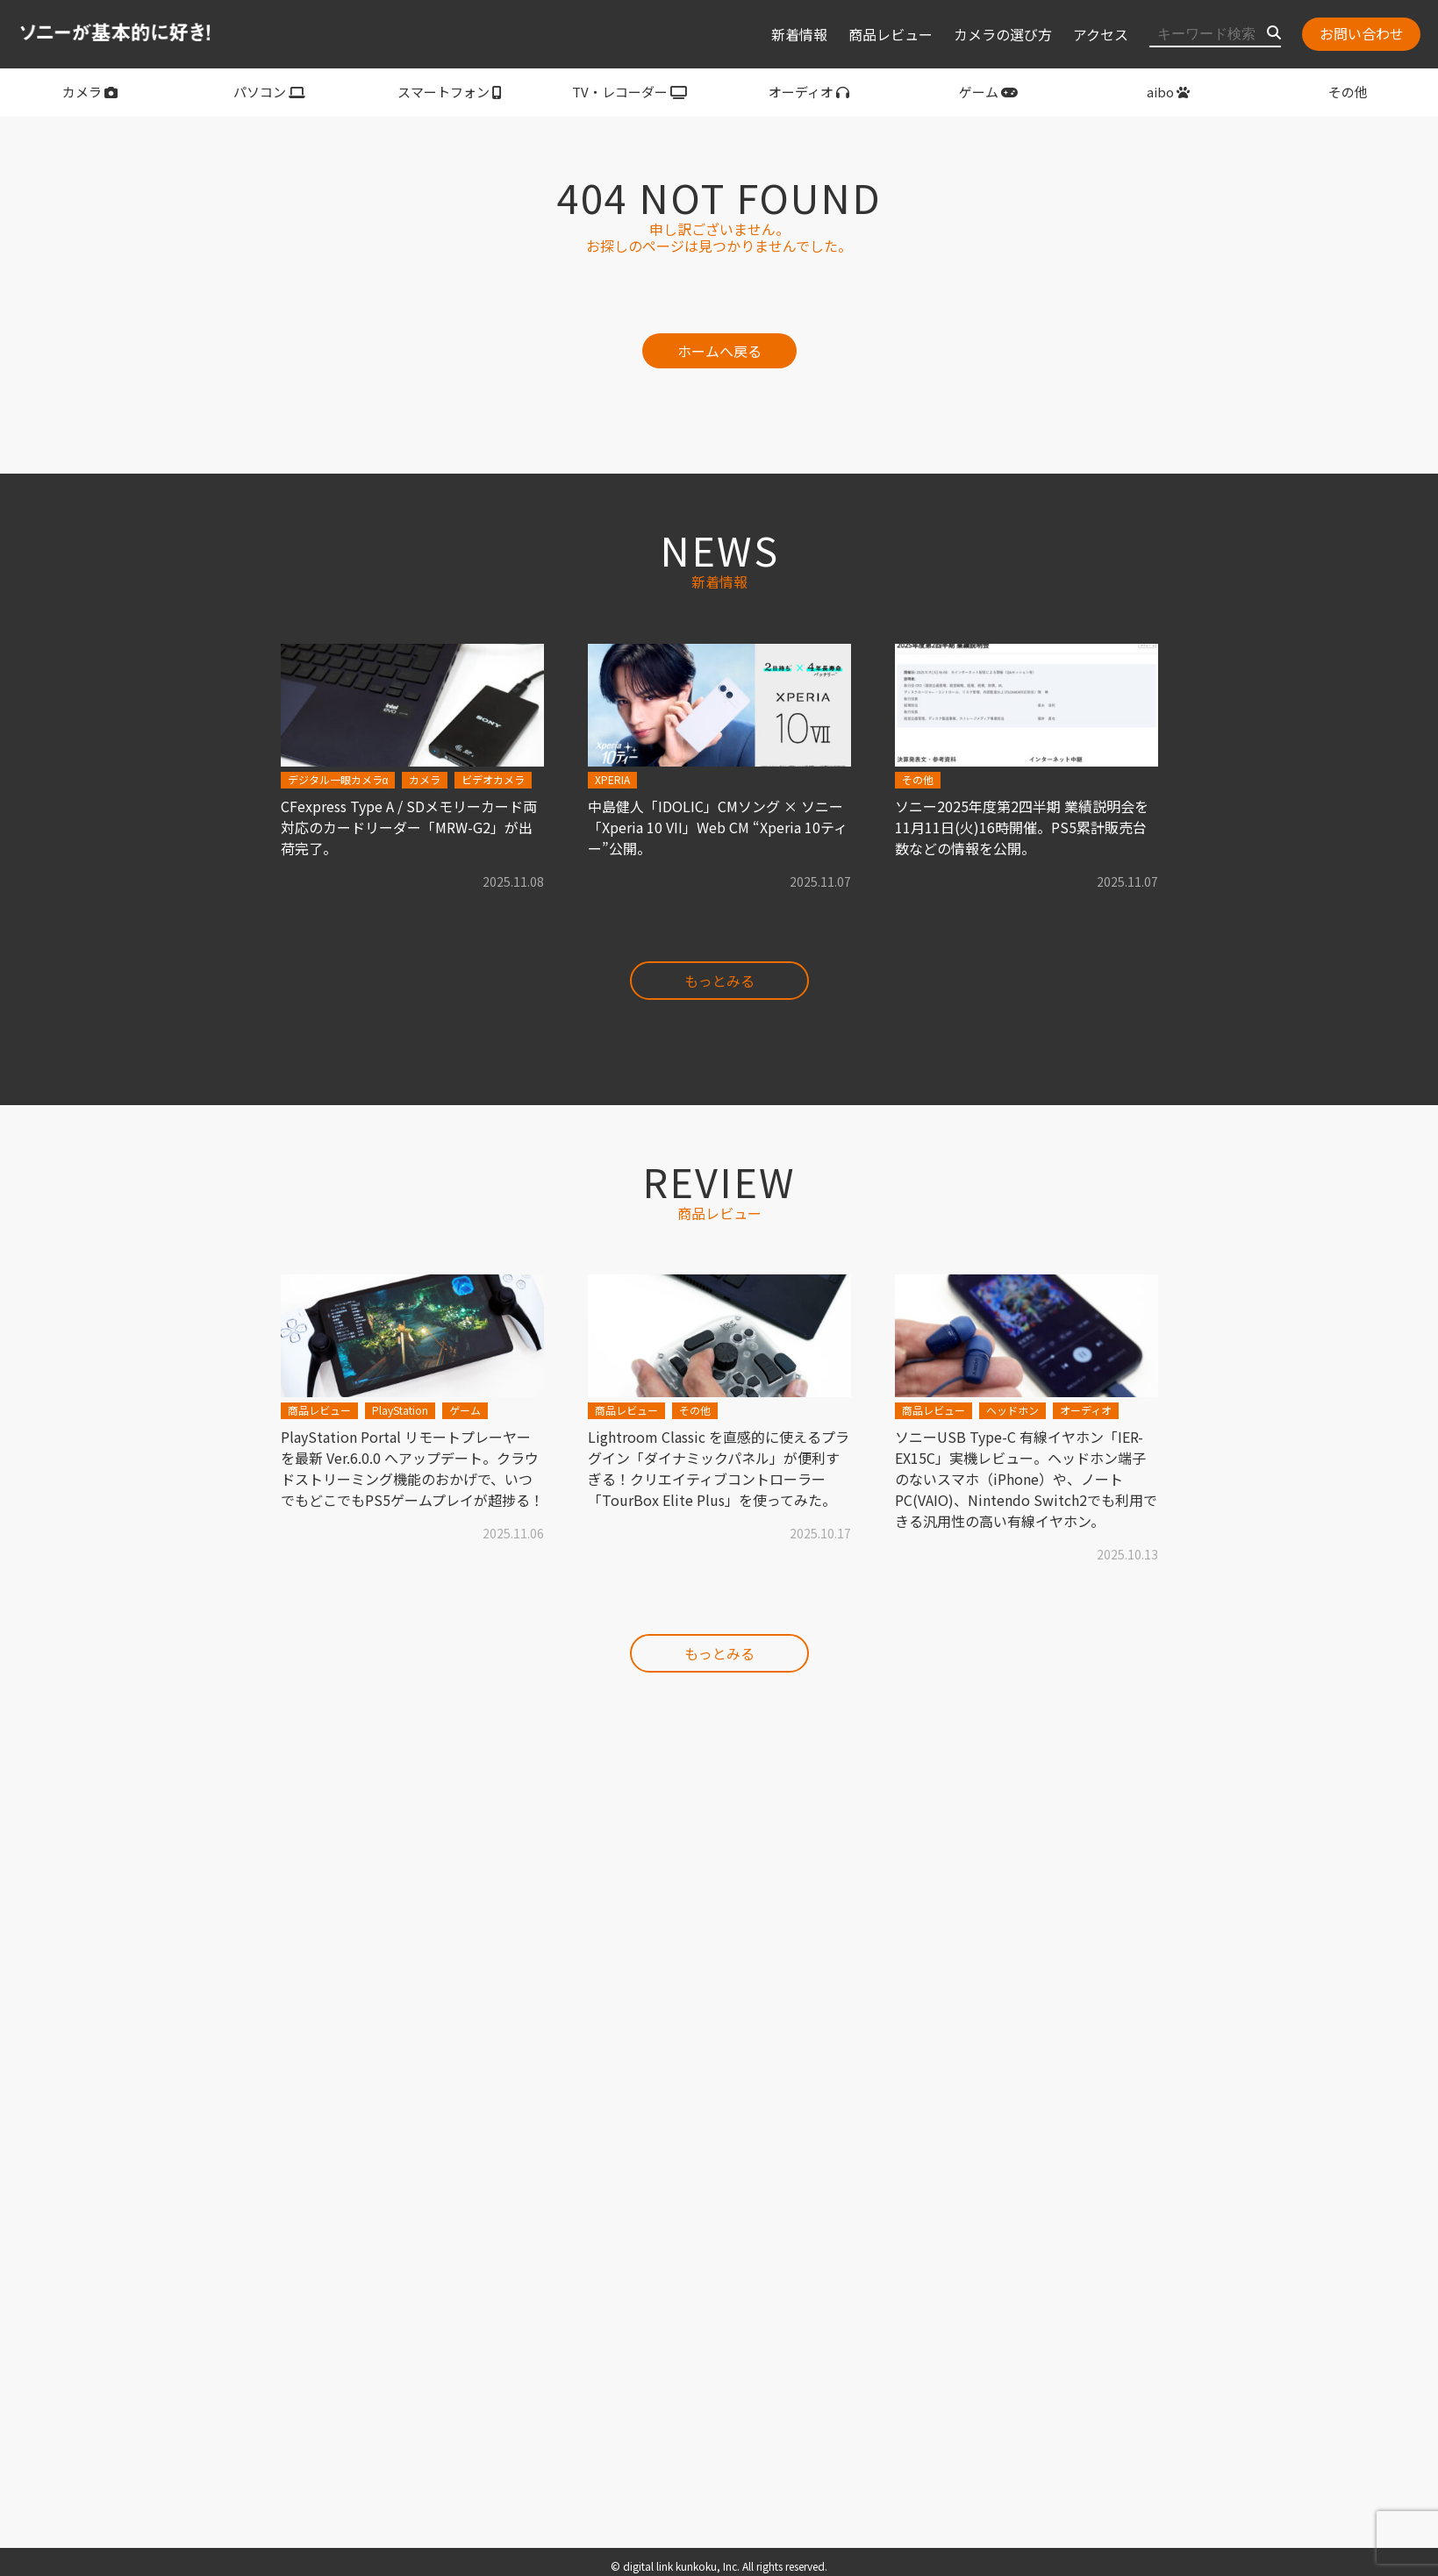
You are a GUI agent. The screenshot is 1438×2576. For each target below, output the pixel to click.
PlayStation (400, 1409)
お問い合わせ (1362, 33)
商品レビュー (890, 34)
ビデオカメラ (493, 779)
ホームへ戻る (719, 350)
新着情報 (799, 34)
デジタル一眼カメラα (338, 779)
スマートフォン (449, 91)
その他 (1348, 91)
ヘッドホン (1012, 1409)
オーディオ (809, 91)
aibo (1168, 91)
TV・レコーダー (629, 91)
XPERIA (612, 779)
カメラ (90, 91)
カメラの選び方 (1003, 34)
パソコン (269, 91)
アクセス (1100, 34)
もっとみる (719, 980)
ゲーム (988, 91)
